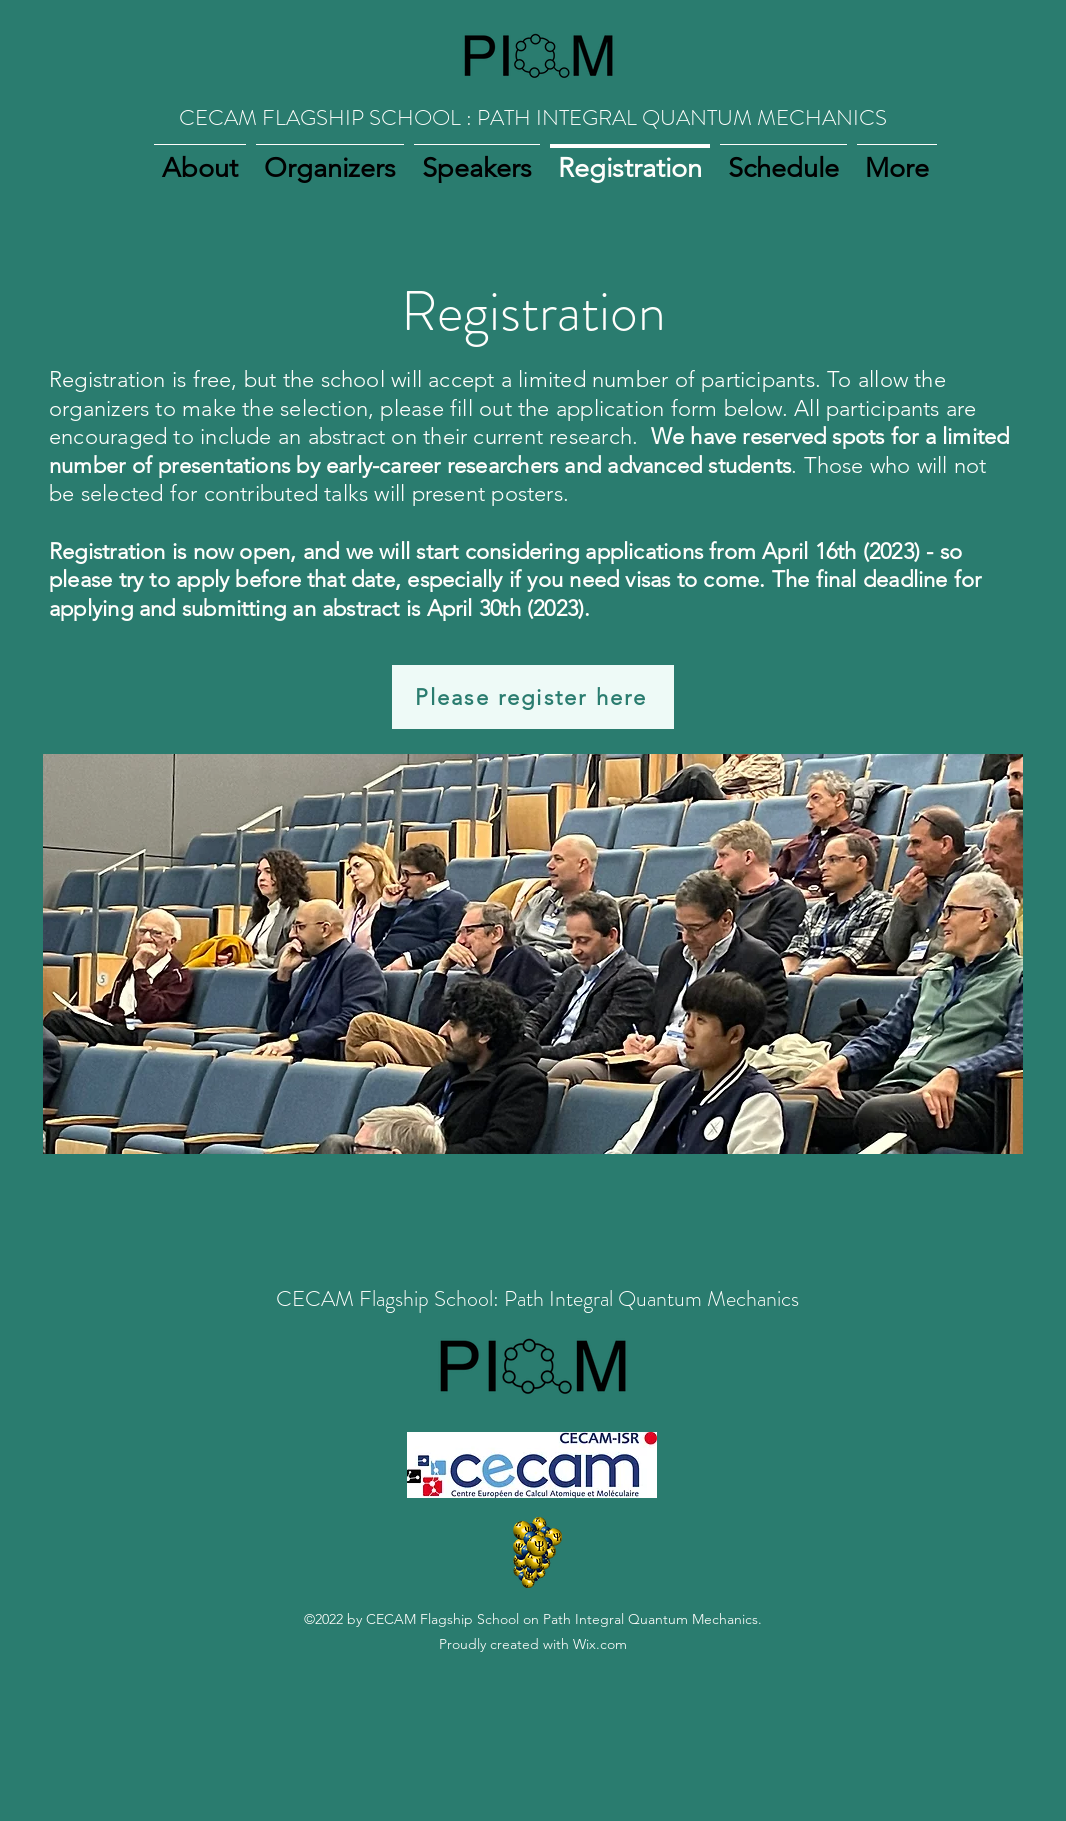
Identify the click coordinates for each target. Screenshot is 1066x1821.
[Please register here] (533, 697)
